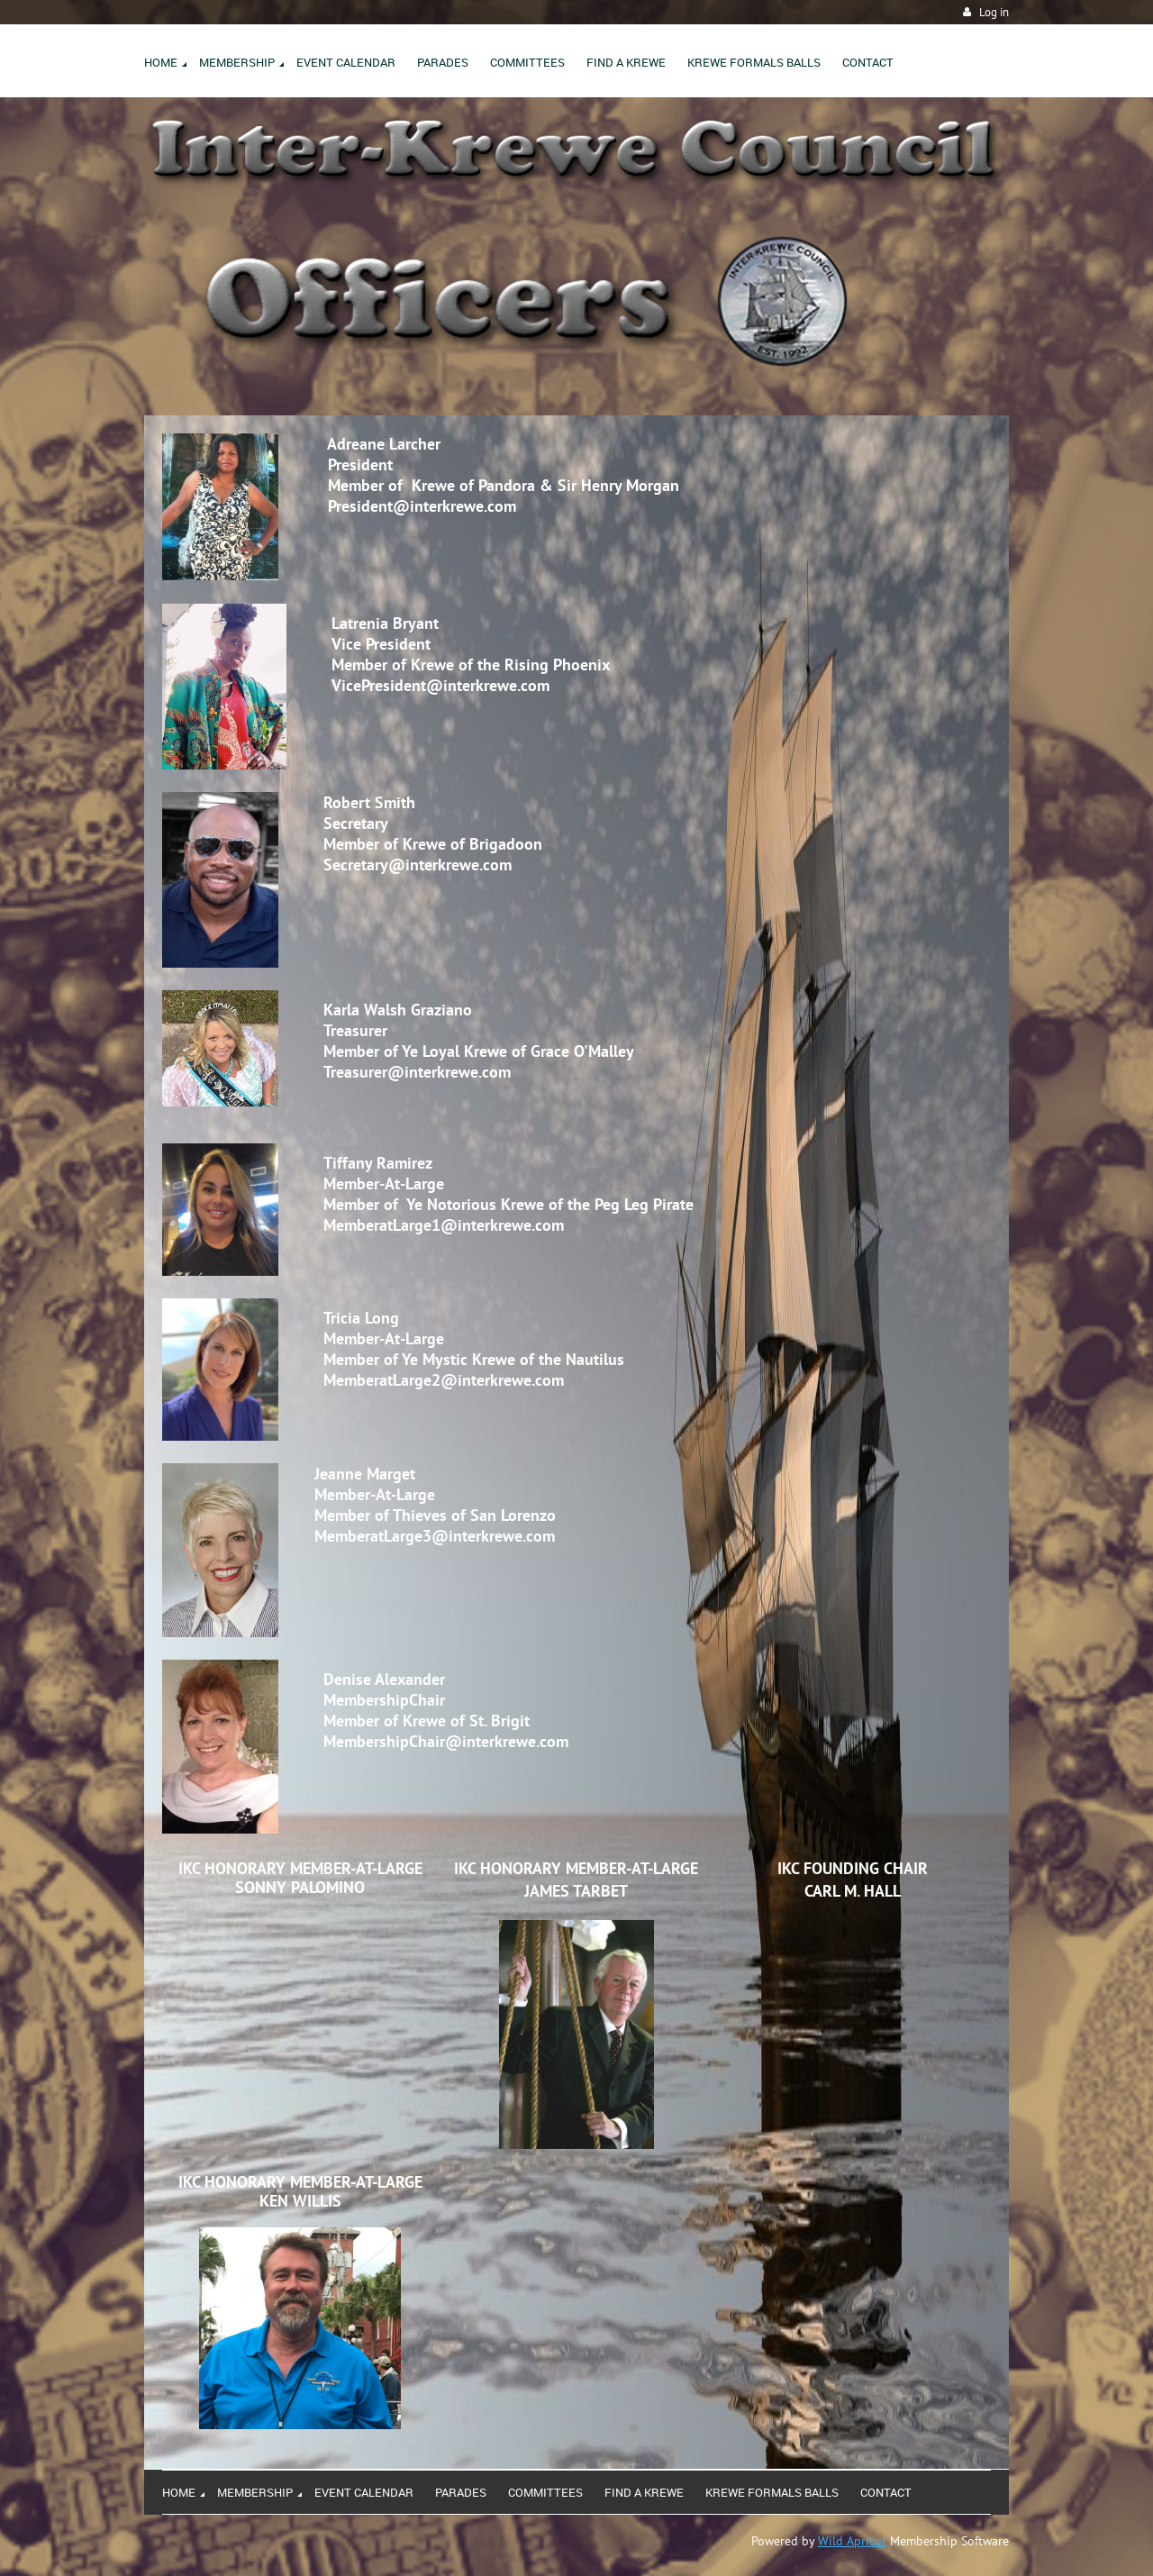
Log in (994, 12)
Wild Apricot (852, 2541)
